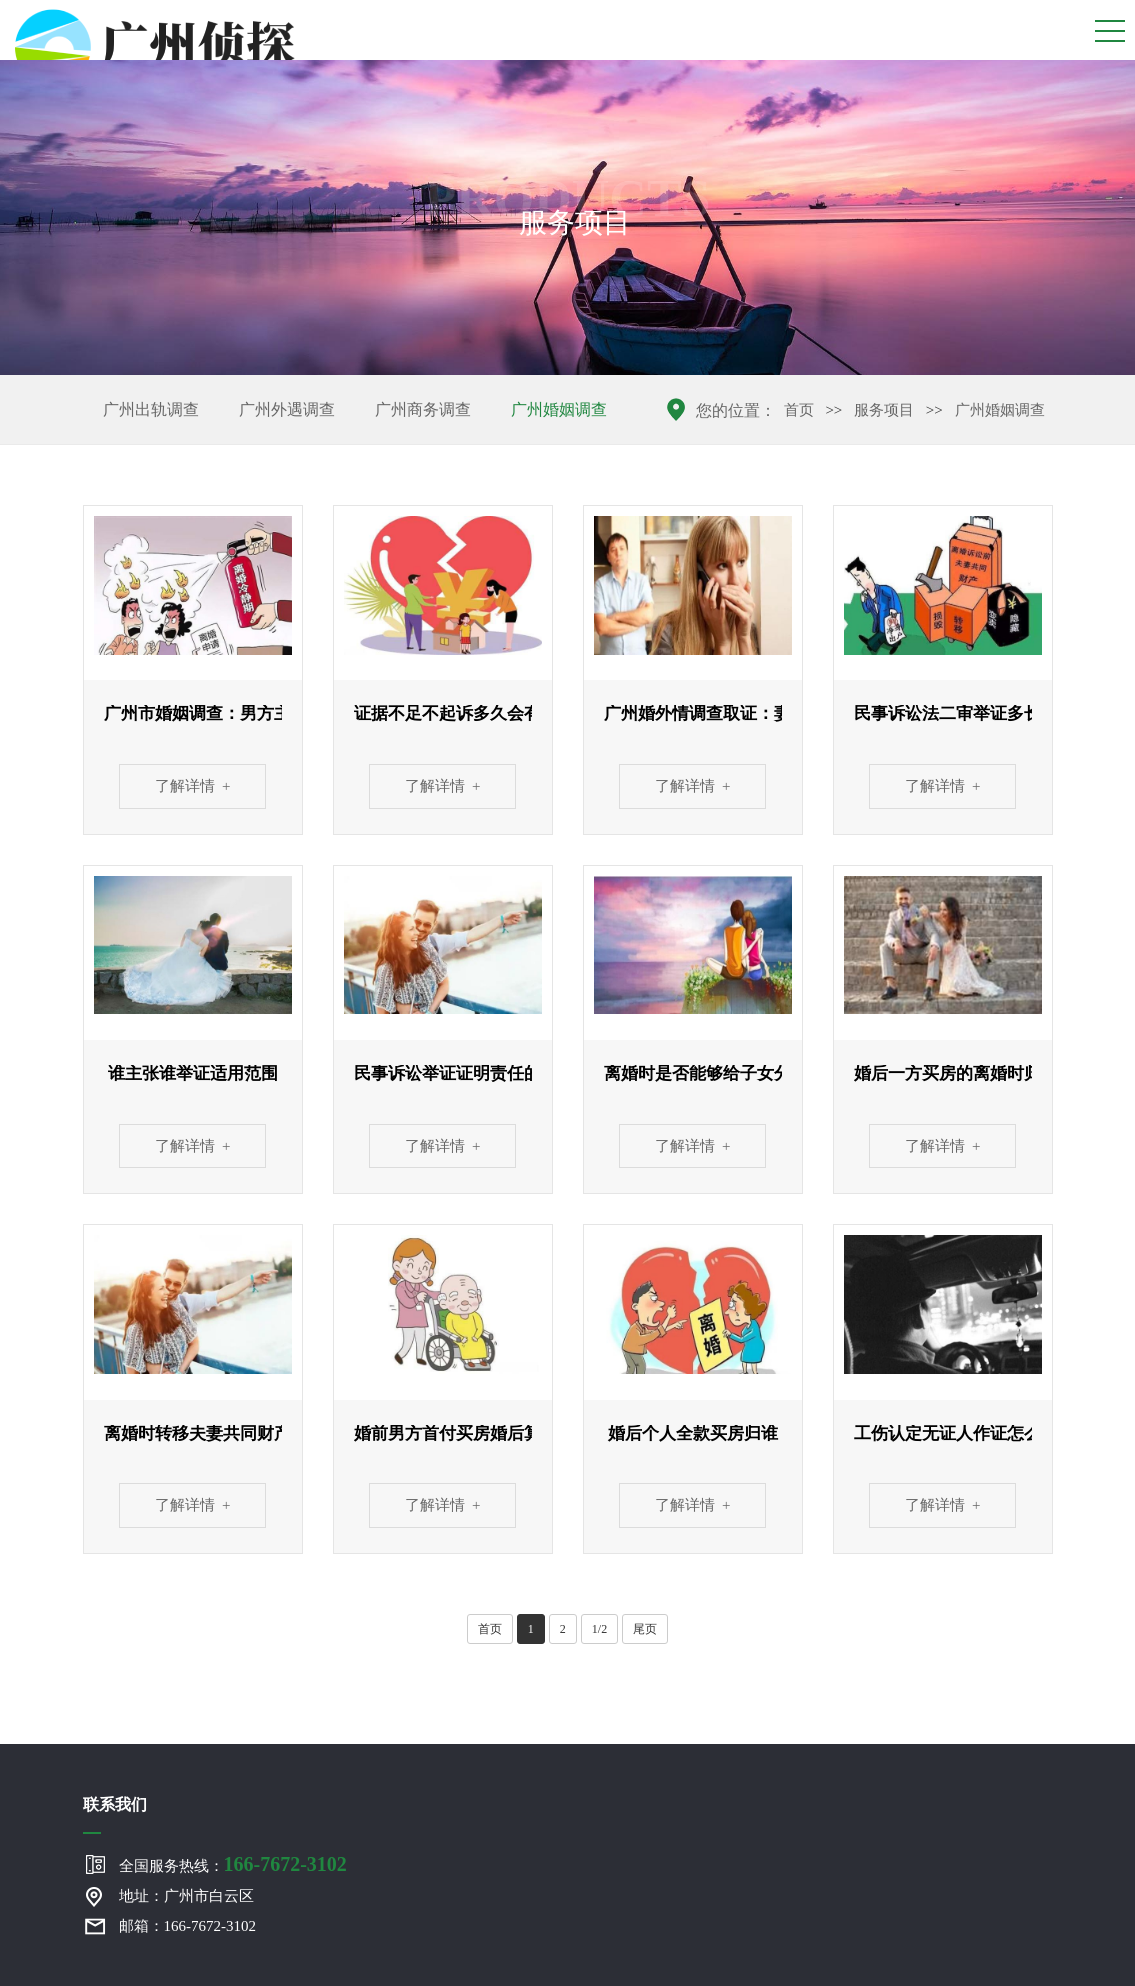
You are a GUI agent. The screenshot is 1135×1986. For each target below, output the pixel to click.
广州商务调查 (423, 409)
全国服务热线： (233, 1864)
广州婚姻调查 (559, 409)
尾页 (645, 1629)
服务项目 (884, 410)
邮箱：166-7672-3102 (188, 1926)
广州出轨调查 (151, 409)
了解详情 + (193, 786)
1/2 (599, 1629)
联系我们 (115, 1804)
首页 (799, 410)
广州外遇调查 (287, 409)
